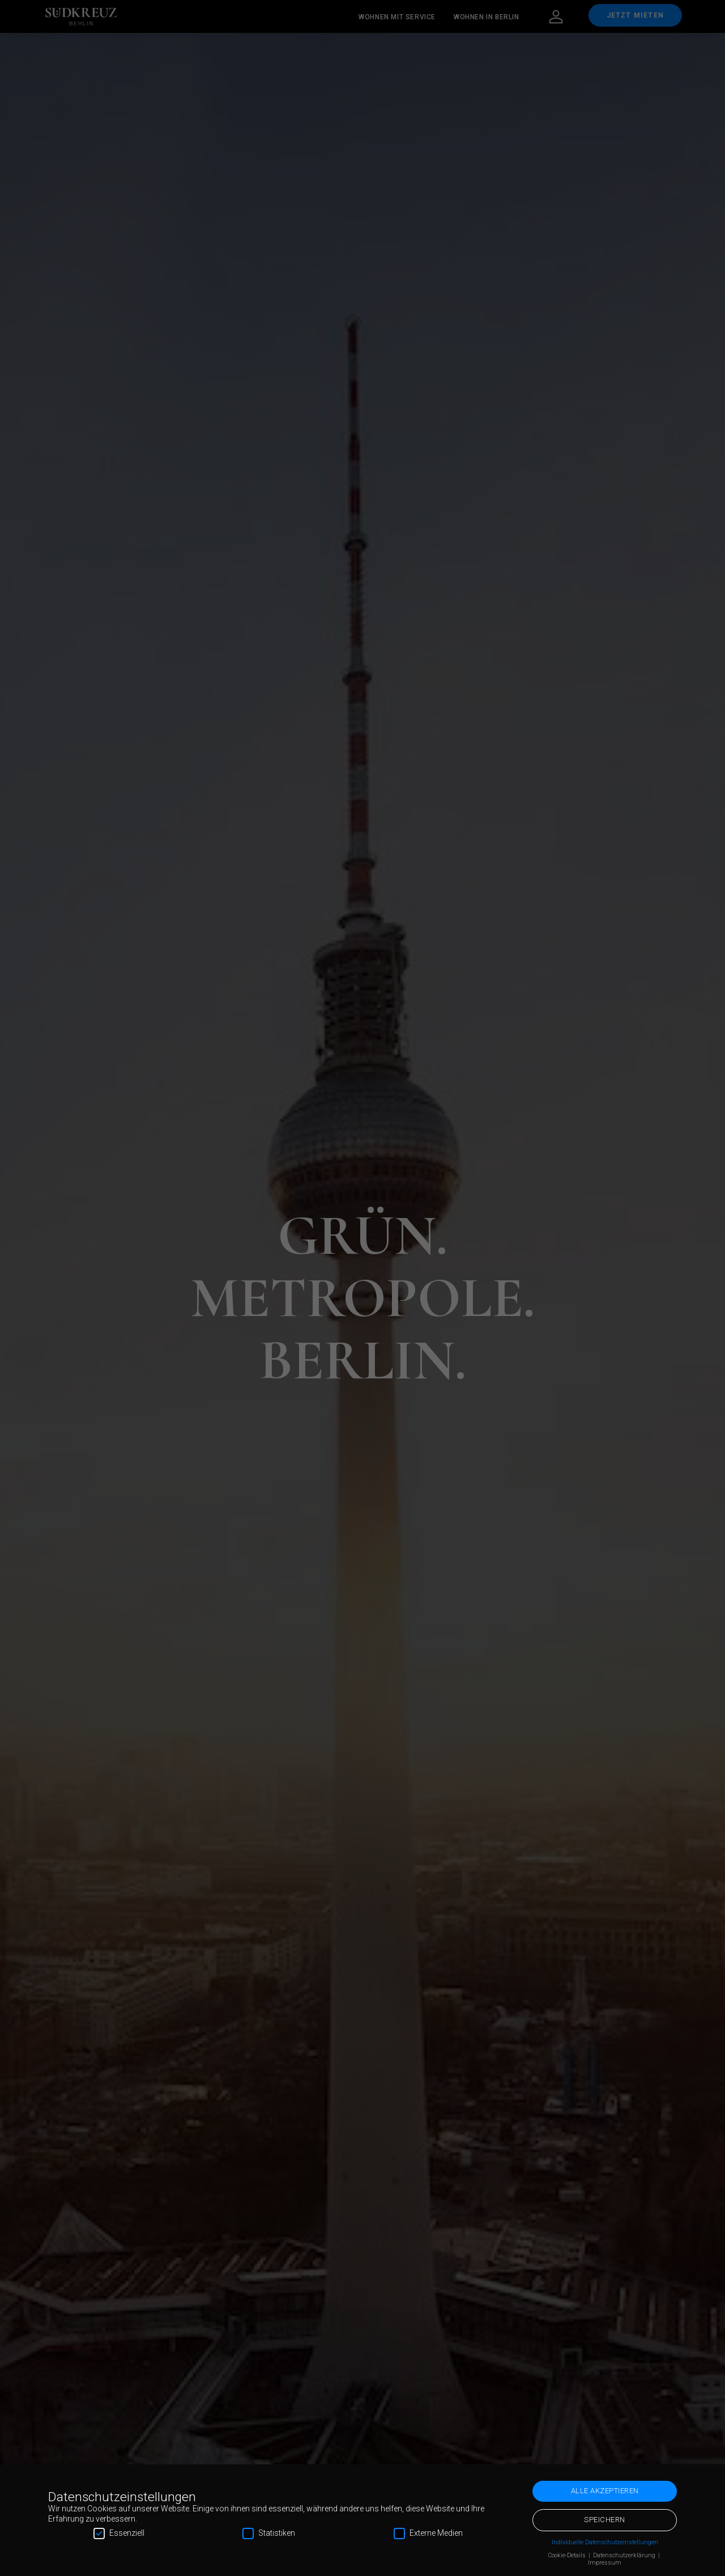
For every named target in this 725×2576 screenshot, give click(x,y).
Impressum (604, 2562)
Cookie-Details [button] (567, 2555)
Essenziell (118, 2533)
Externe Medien (428, 2533)
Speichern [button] (604, 2519)
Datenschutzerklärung (625, 2555)
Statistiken (268, 2533)
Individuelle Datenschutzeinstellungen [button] (605, 2542)
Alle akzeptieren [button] (605, 2490)
